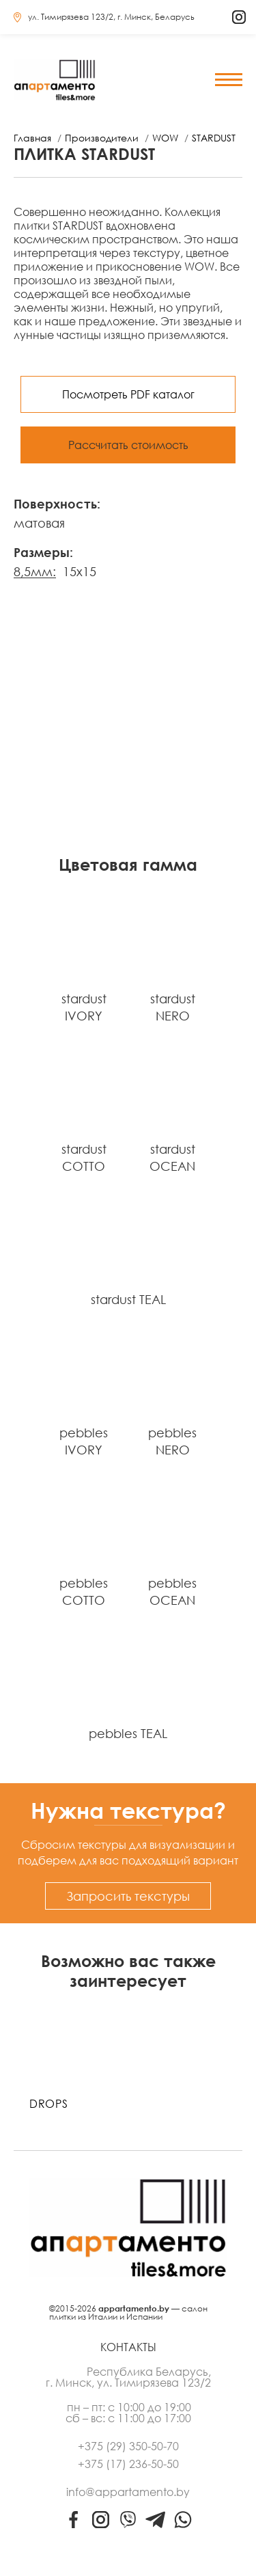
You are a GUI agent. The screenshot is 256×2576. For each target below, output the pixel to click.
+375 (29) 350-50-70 (128, 2446)
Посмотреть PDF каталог (128, 394)
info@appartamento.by (128, 2491)
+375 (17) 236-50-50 (128, 2463)
